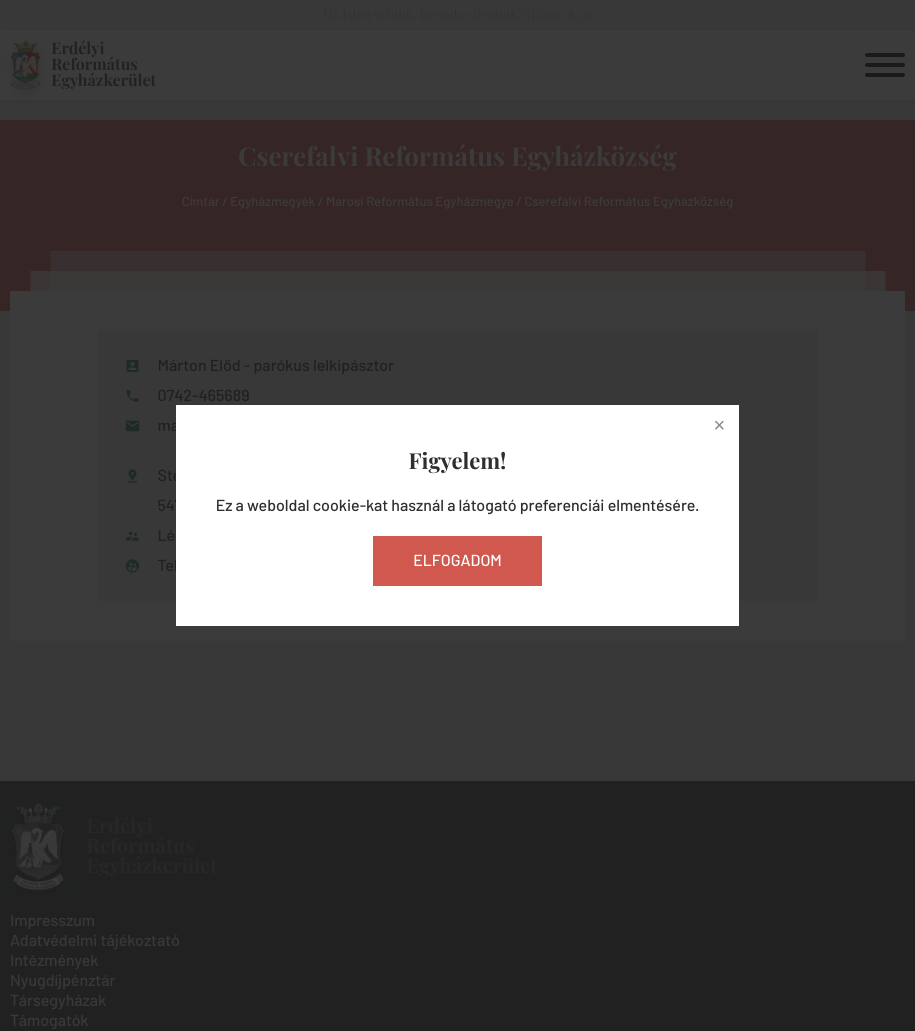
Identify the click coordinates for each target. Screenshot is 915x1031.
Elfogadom (457, 560)
